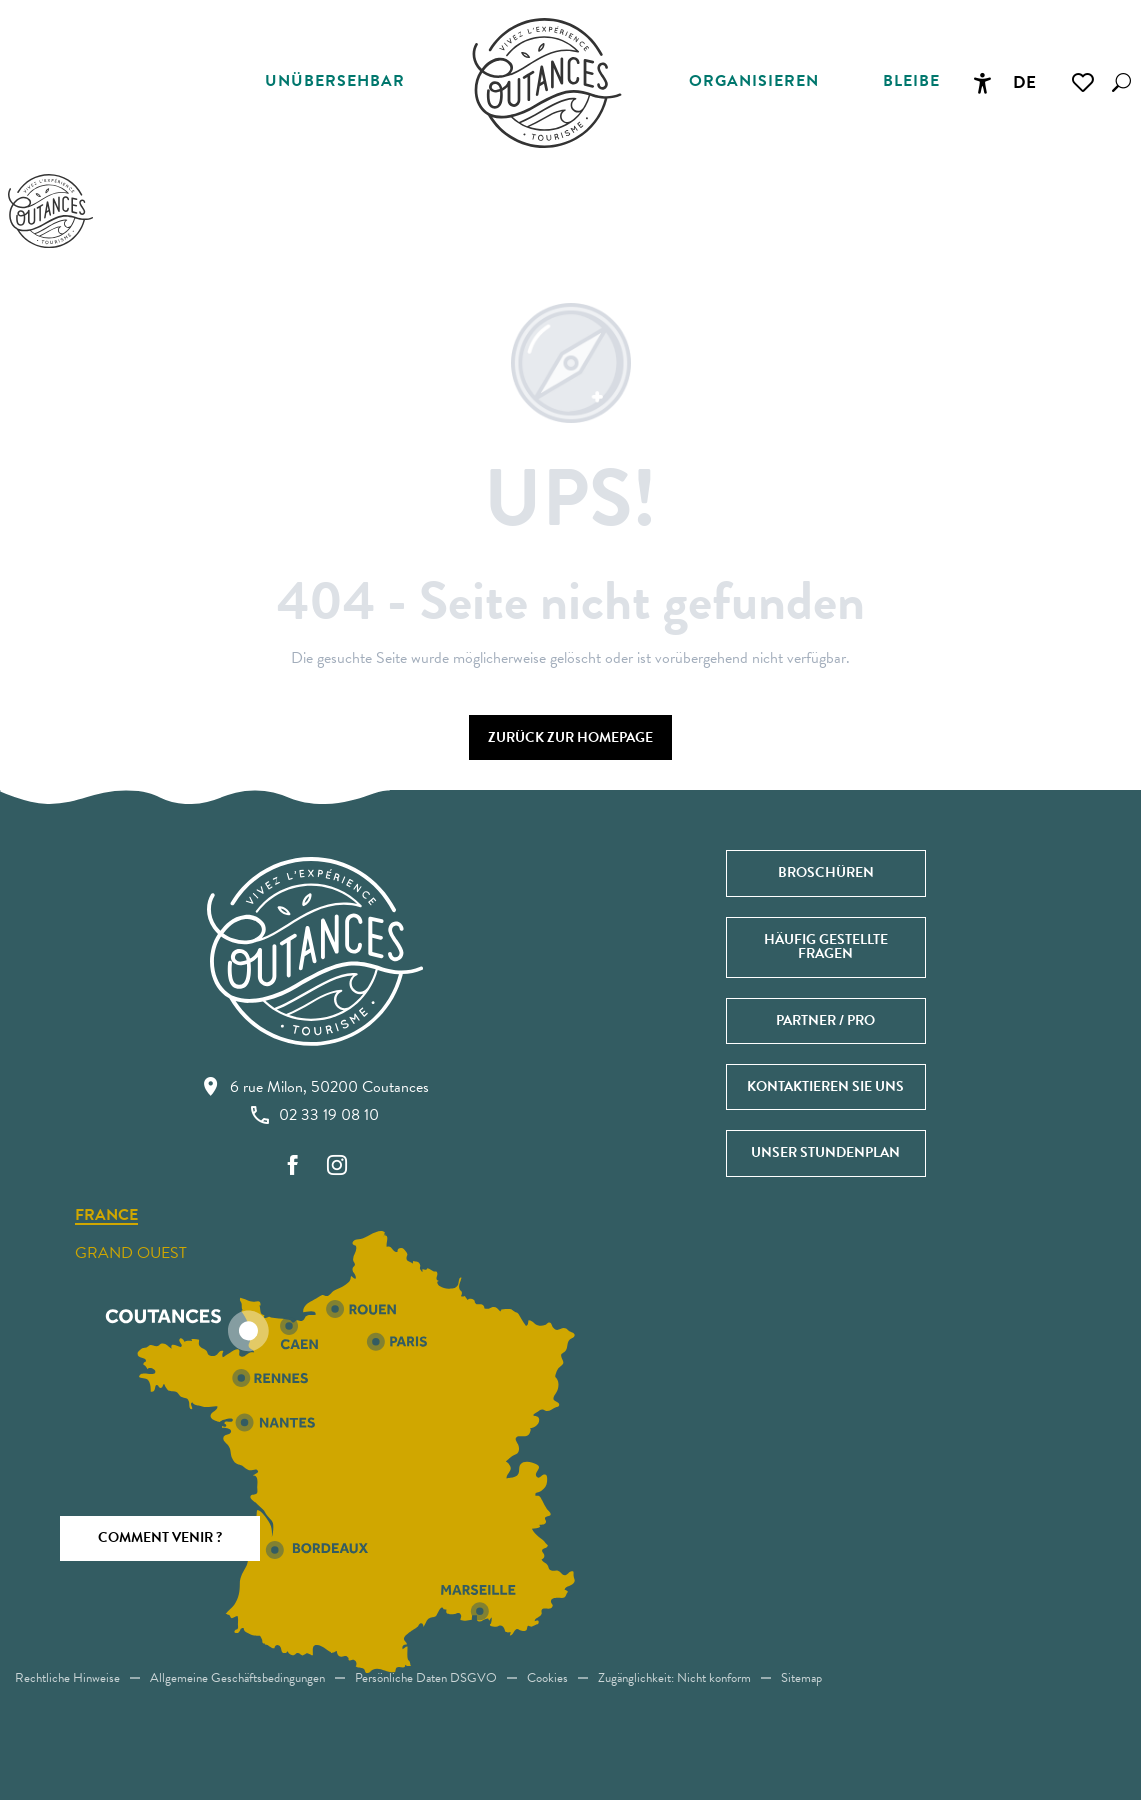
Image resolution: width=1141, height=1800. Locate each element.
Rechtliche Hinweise (67, 1678)
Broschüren (826, 872)
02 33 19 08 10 (315, 1115)
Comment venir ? (160, 1537)
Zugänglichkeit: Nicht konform (674, 1678)
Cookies (547, 1678)
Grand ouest (131, 1253)
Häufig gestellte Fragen (826, 946)
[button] (1121, 82)
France (106, 1216)
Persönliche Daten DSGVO (426, 1678)
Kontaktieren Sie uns (825, 1086)
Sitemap (801, 1678)
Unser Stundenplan (825, 1152)
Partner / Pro (825, 1020)
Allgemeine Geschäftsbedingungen (237, 1678)
